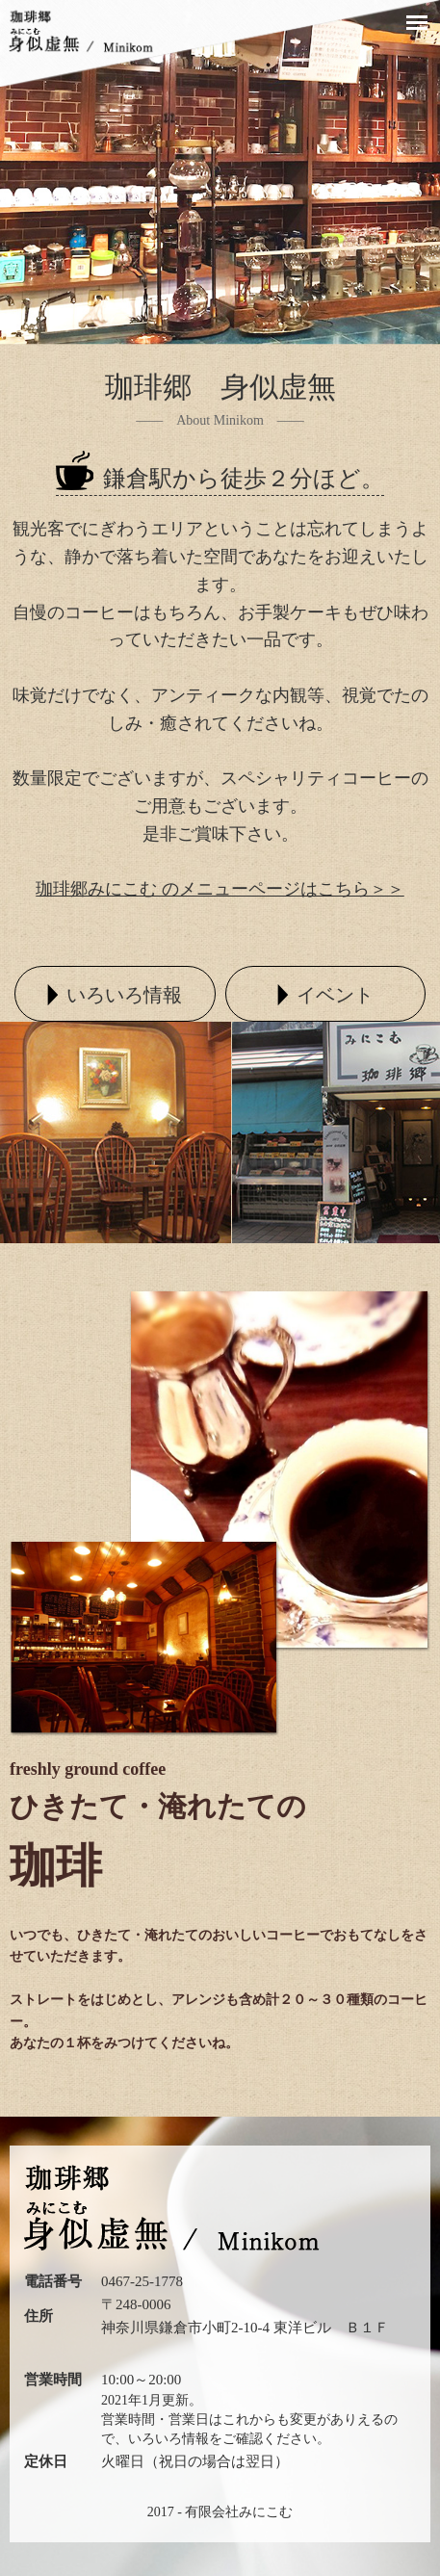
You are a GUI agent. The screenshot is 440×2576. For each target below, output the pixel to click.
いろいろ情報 (168, 2439)
